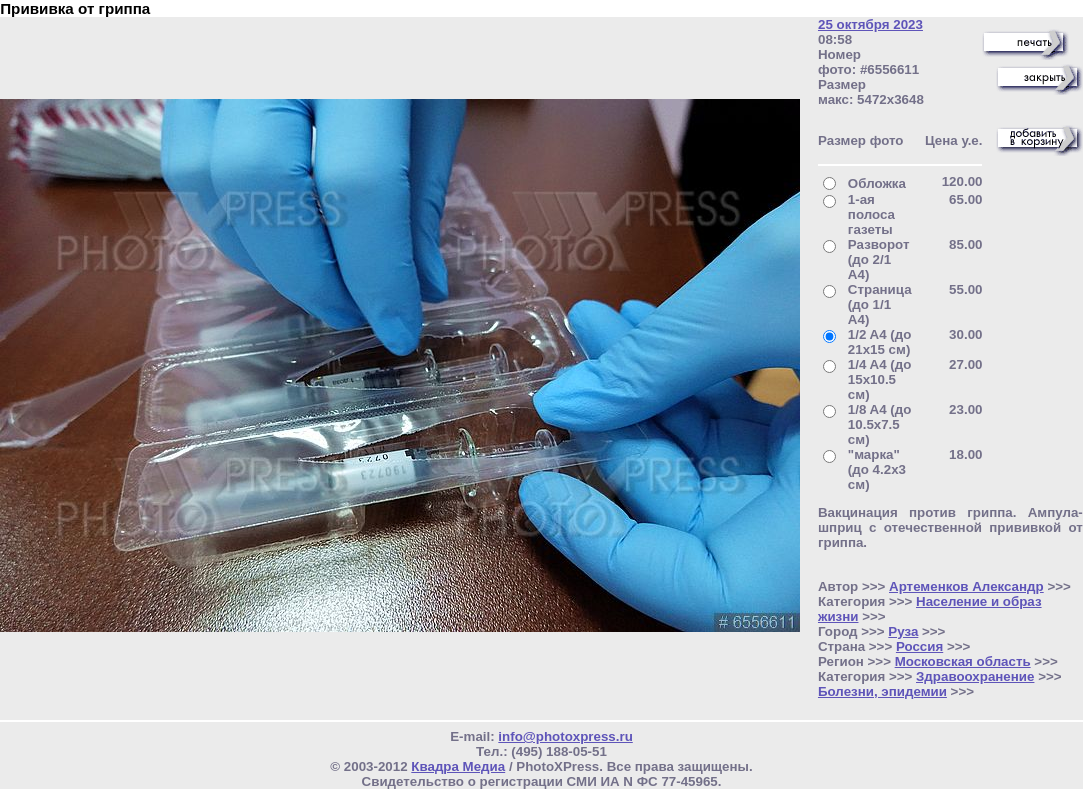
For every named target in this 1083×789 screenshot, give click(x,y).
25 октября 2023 (870, 24)
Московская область (963, 661)
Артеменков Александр (966, 586)
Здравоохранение (975, 676)
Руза (903, 631)
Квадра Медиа (458, 766)
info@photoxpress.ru (565, 736)
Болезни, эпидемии (882, 691)
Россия (919, 646)
